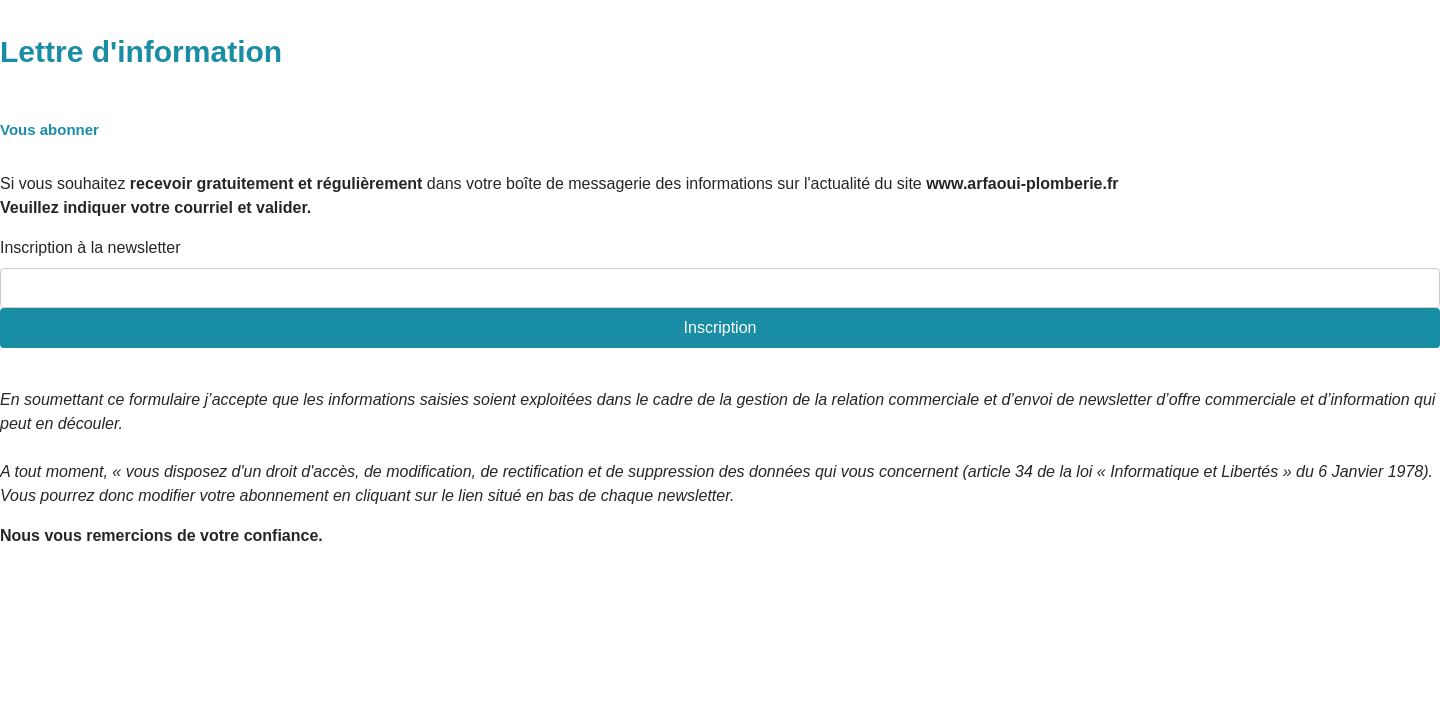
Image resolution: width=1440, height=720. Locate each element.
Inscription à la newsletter (90, 247)
